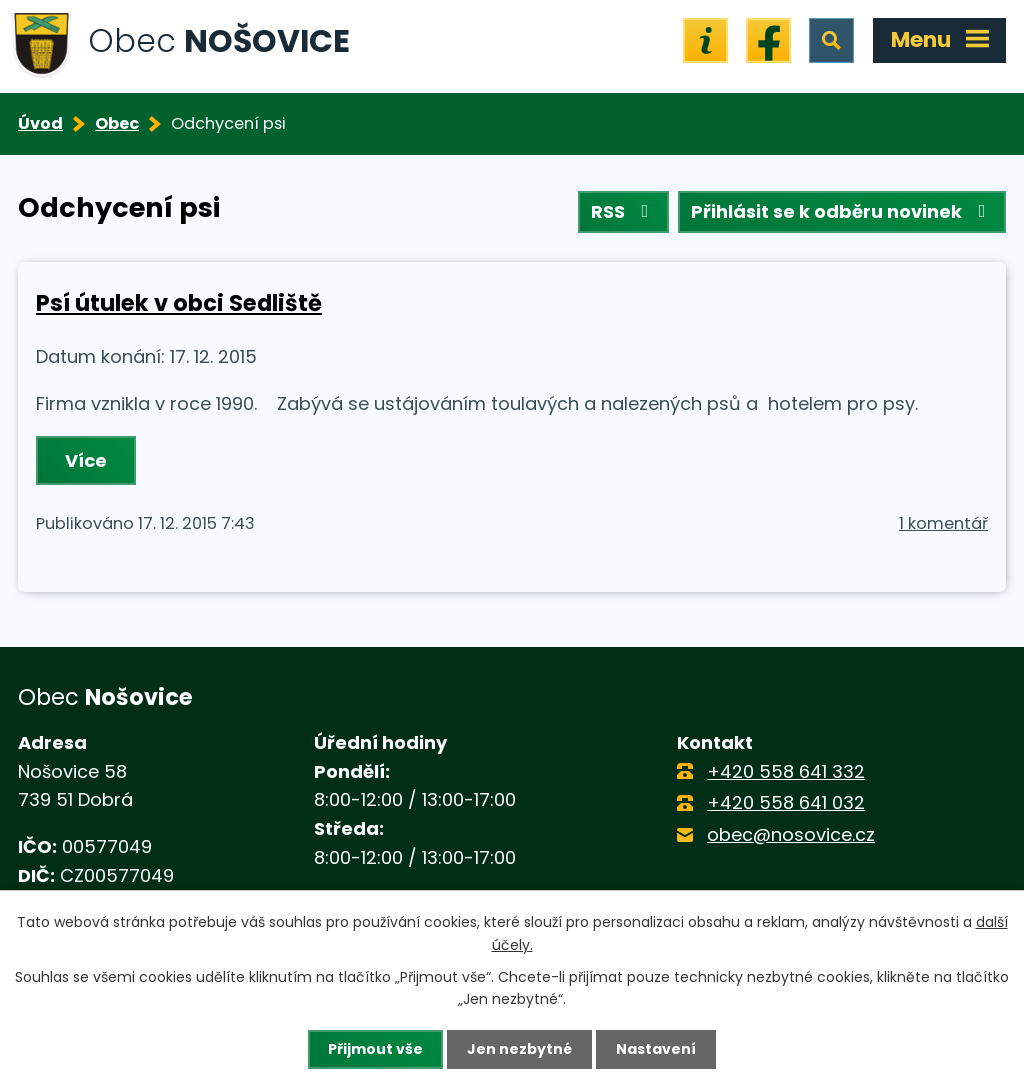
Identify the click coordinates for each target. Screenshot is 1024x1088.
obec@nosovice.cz (791, 834)
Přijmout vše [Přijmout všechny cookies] (375, 1049)
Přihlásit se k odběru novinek (842, 211)
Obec (117, 123)
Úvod (40, 123)
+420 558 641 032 (786, 802)
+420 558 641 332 (786, 771)
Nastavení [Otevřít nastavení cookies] (656, 1049)
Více (86, 460)
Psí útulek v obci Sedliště (179, 303)
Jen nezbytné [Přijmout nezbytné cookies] (519, 1049)
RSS (624, 211)
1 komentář (943, 523)
